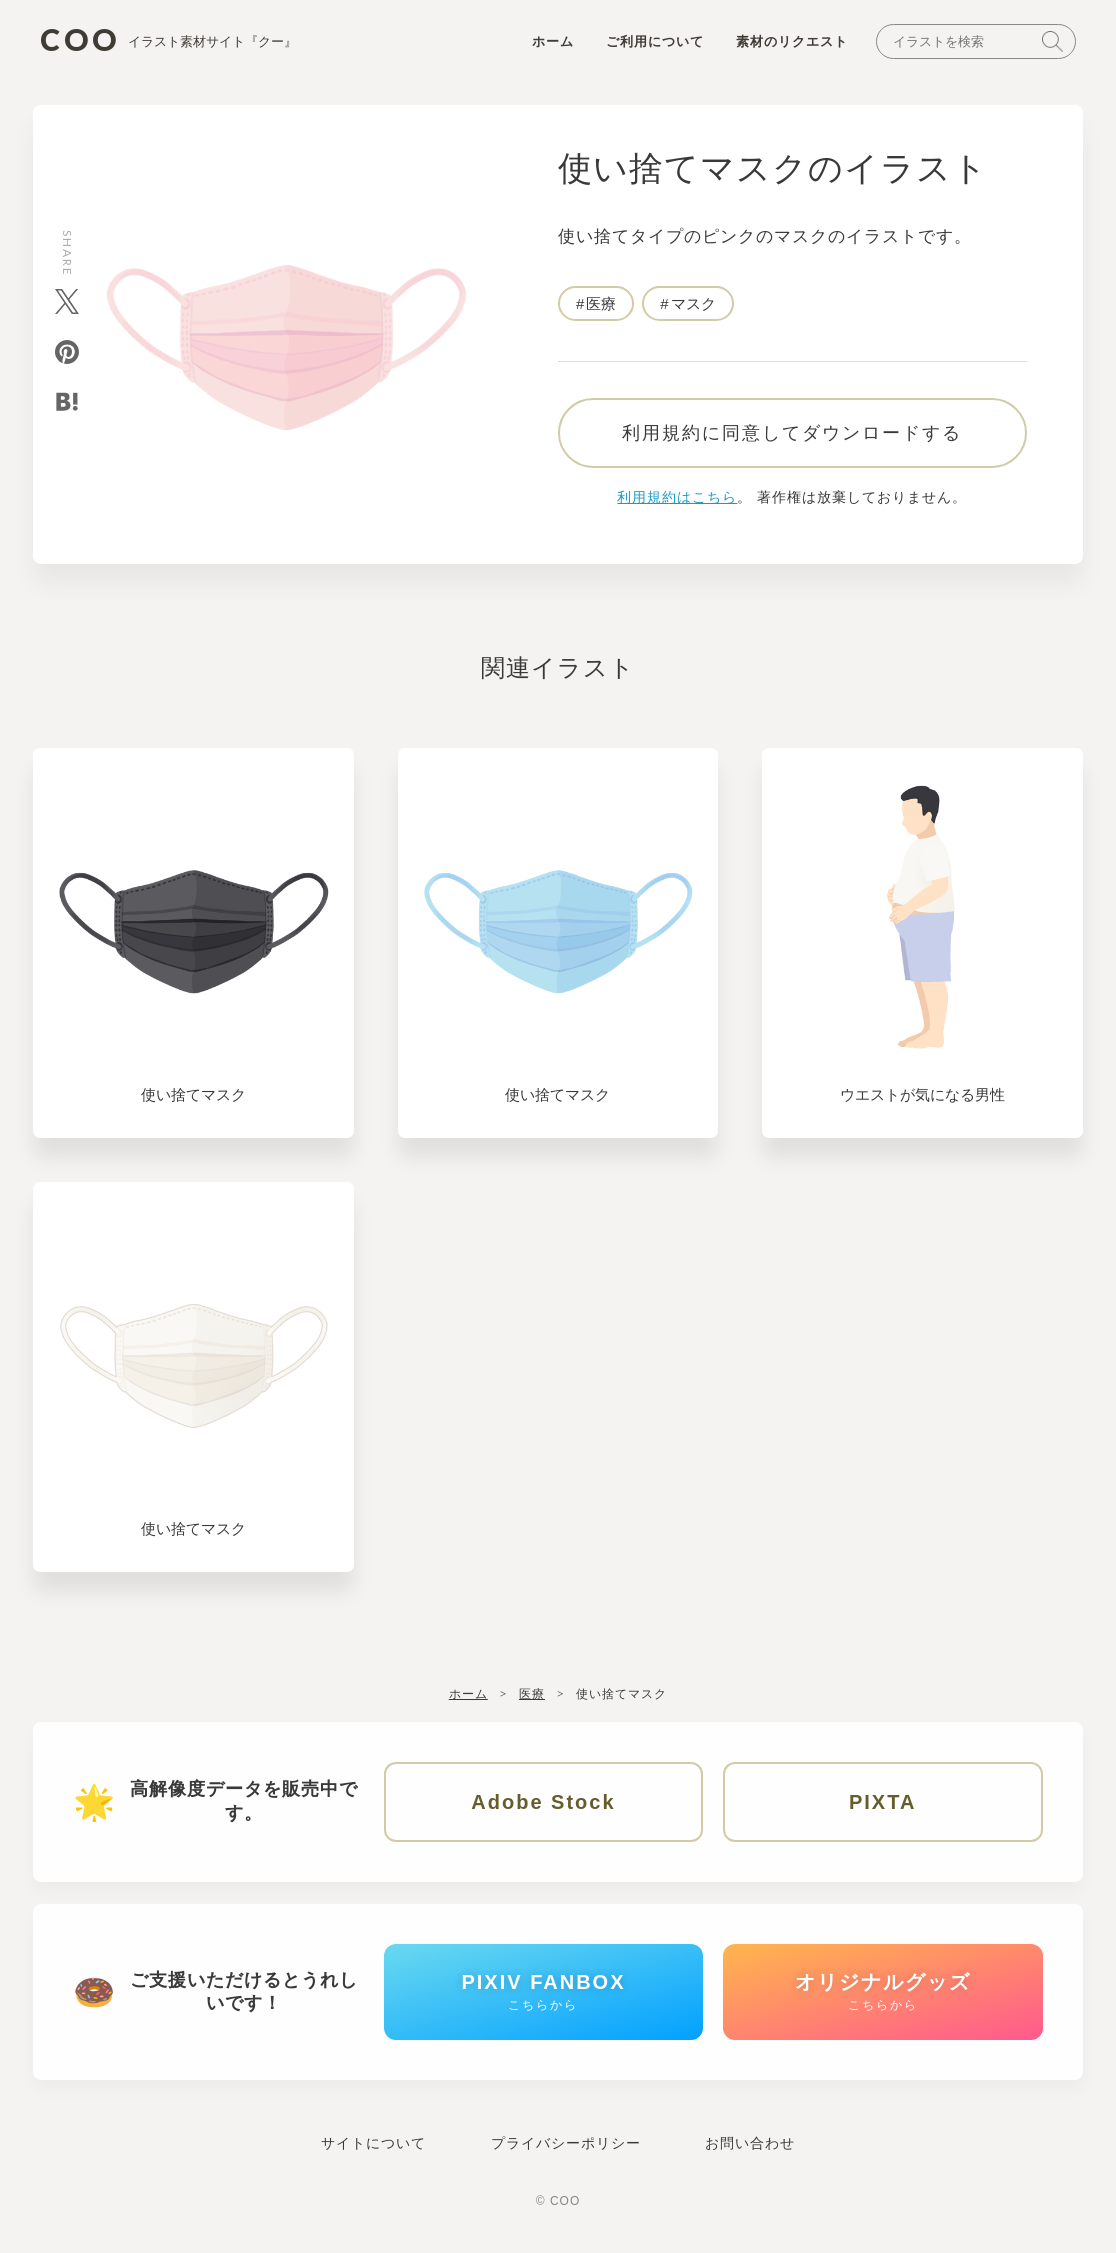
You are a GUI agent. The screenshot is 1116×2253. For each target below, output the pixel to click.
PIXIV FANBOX (543, 1991)
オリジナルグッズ (883, 1991)
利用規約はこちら (677, 497)
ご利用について (655, 41)
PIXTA (882, 1802)
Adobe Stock (543, 1802)
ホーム (553, 41)
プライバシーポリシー (566, 2143)
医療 (601, 303)
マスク (693, 303)
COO (168, 40)
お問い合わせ (750, 2143)
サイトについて (373, 2143)
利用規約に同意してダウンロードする (792, 433)
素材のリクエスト (792, 41)
